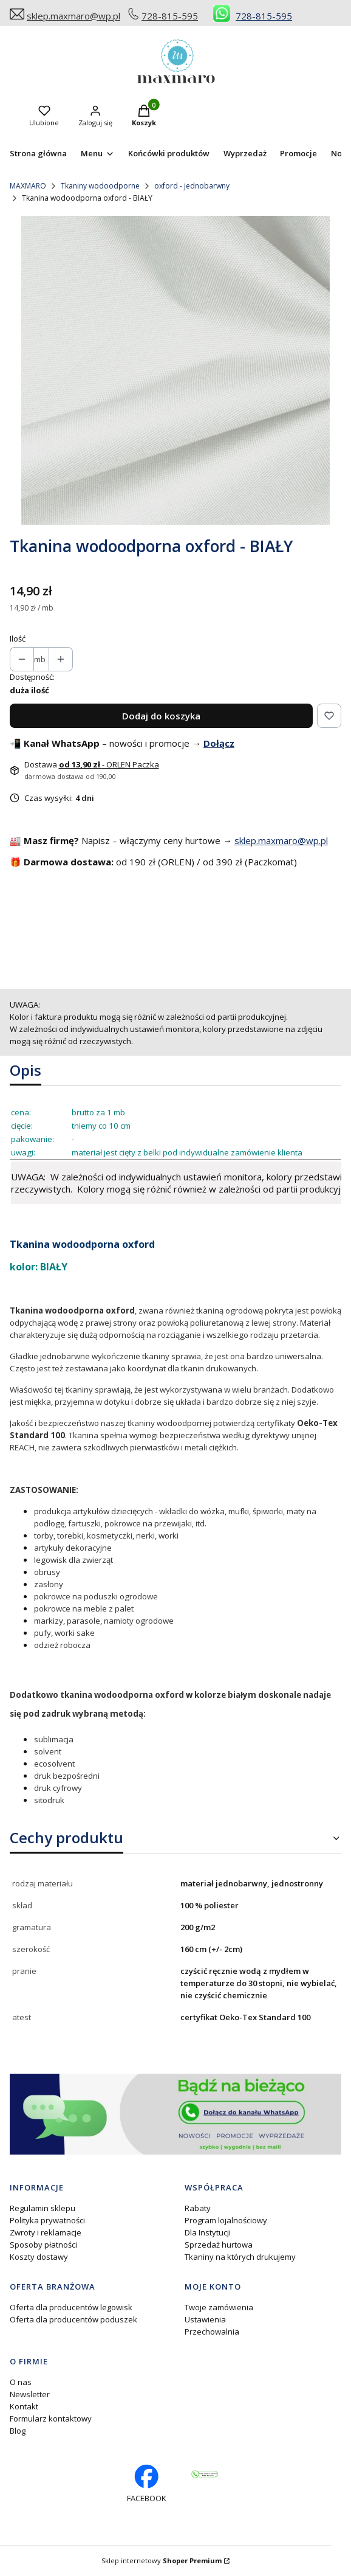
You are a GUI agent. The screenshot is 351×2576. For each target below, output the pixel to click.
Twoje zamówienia (219, 2307)
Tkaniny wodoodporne (100, 186)
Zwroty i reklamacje (45, 2232)
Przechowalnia (212, 2331)
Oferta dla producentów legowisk (71, 2307)
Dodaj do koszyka (161, 716)
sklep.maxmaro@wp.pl (73, 16)
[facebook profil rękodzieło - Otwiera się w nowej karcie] (146, 2484)
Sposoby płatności (43, 2244)
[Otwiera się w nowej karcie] (204, 2474)
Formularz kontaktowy (51, 2418)
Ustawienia (205, 2319)
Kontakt (24, 2406)
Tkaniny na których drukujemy (240, 2256)
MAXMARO (28, 186)
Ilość (18, 638)
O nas (21, 2382)
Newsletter (30, 2394)
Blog (18, 2430)
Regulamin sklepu (42, 2208)
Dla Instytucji (208, 2232)
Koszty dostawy (39, 2256)
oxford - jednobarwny (192, 186)
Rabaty (198, 2208)
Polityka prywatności (47, 2220)
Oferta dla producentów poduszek (73, 2319)
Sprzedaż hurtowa (219, 2244)
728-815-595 (169, 16)
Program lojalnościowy (226, 2220)
